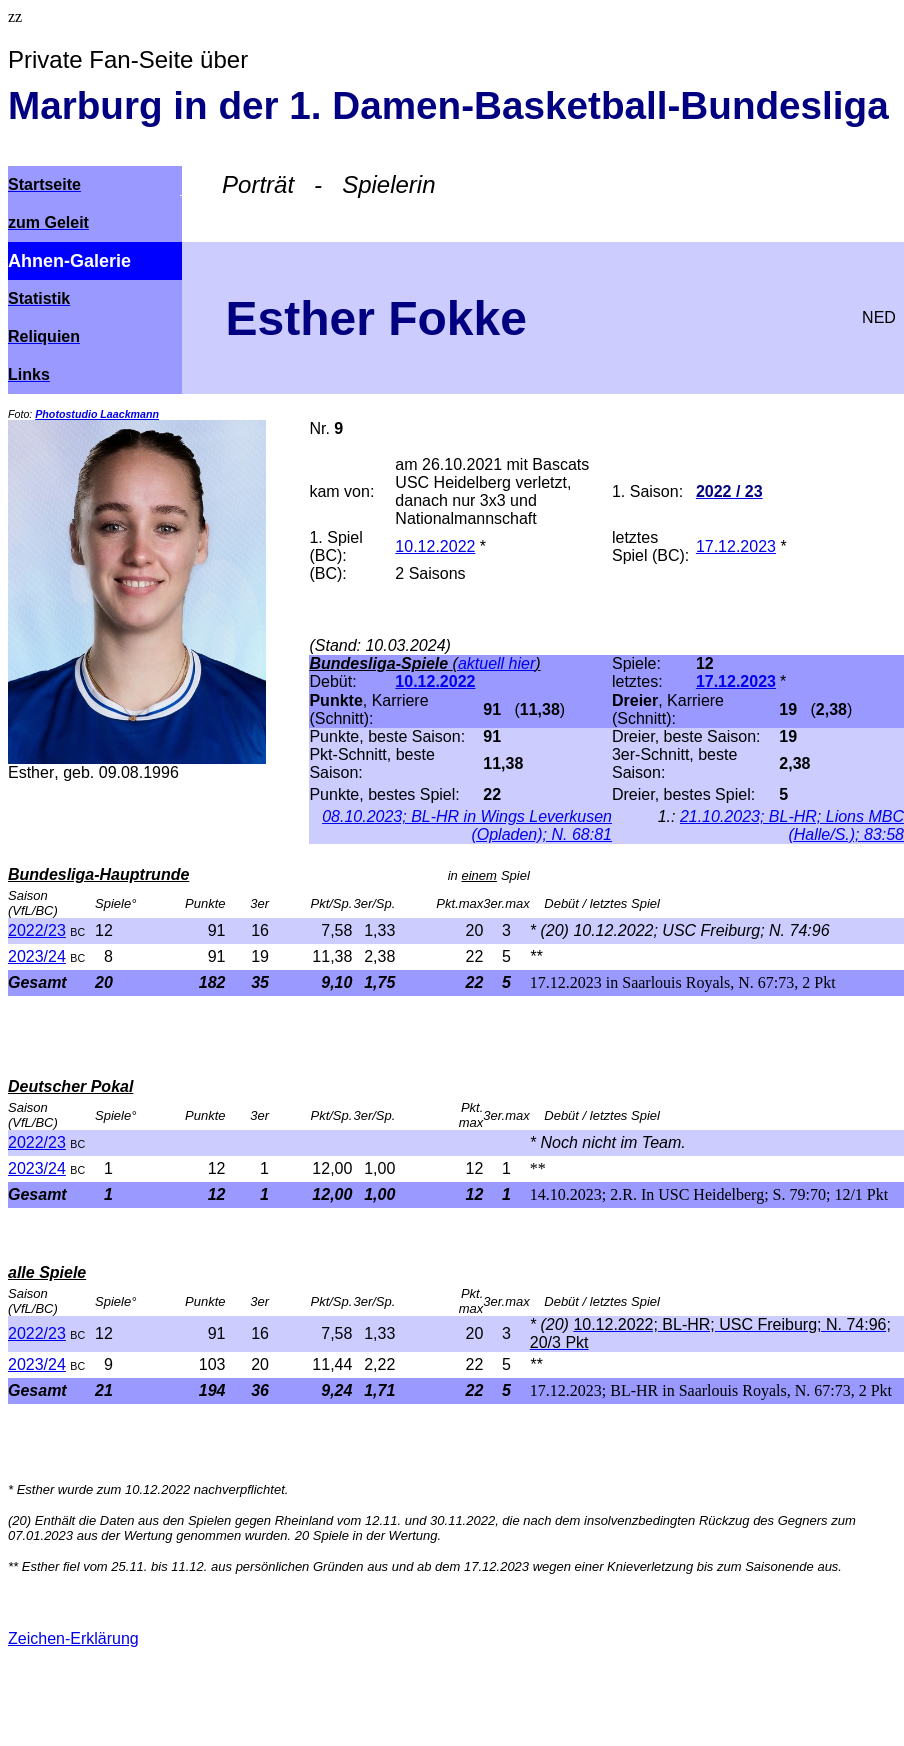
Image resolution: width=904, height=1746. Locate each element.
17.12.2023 (736, 546)
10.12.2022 (435, 546)
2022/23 (37, 930)
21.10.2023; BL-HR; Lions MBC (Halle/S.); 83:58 (792, 825)
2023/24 (37, 956)
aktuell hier (496, 663)
